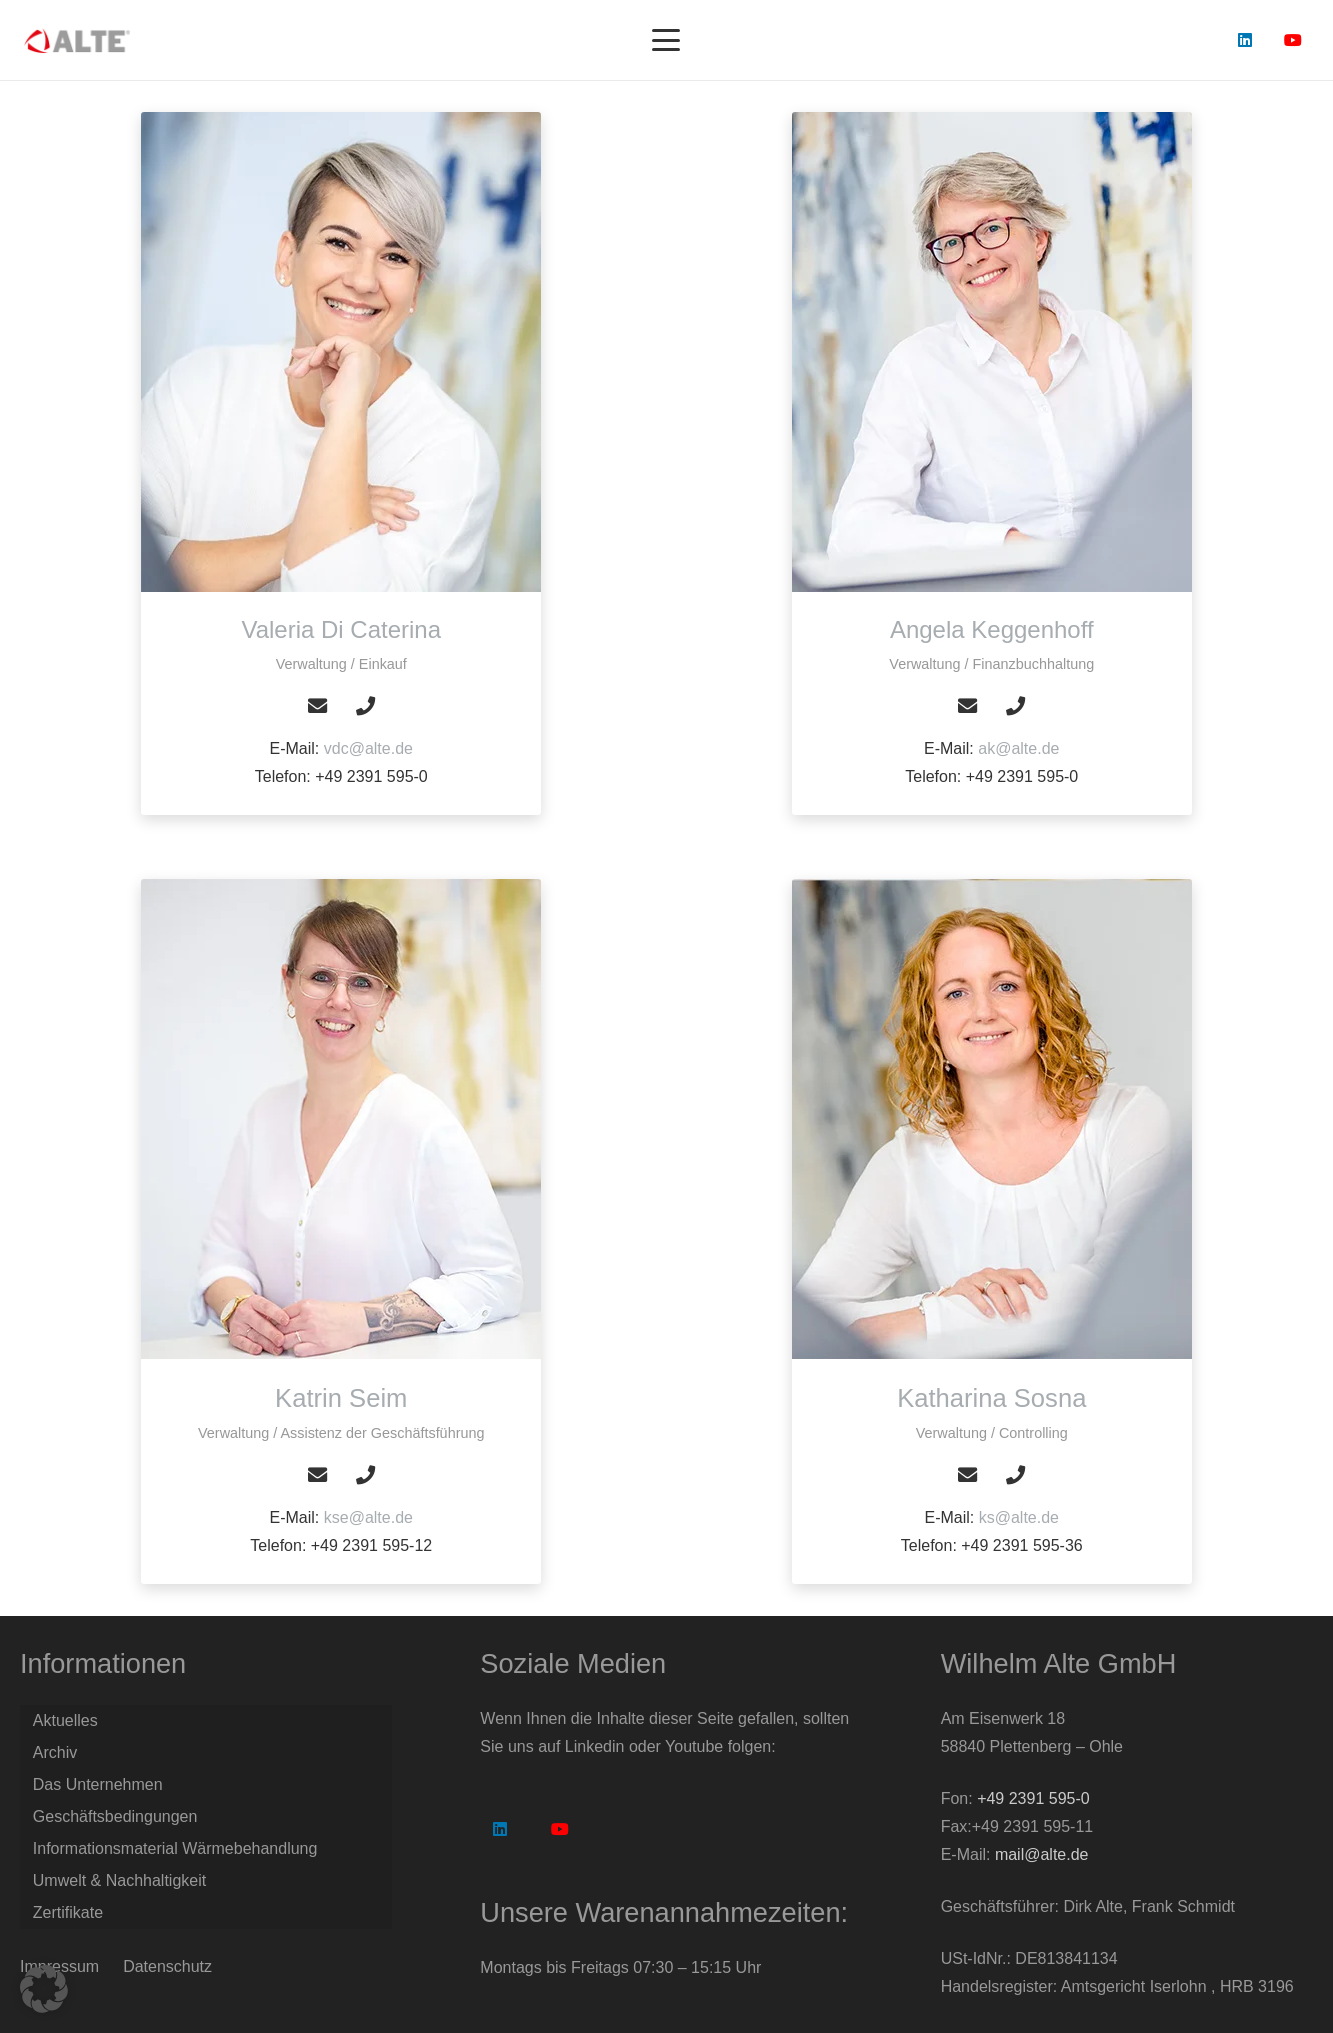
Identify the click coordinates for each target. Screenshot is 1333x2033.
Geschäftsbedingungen (115, 1816)
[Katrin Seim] (341, 1119)
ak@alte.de (1018, 748)
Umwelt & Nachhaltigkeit (119, 1880)
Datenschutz (167, 1966)
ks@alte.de (1019, 1517)
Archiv (55, 1752)
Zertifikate (68, 1912)
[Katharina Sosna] (992, 1119)
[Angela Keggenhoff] (992, 352)
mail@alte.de (1042, 1854)
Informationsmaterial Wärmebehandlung (175, 1848)
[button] (667, 40)
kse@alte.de (368, 1517)
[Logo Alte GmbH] (77, 40)
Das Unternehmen (98, 1784)
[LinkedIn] (1245, 40)
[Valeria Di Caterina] (341, 352)
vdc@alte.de (368, 748)
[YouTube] (1293, 40)
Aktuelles (65, 1720)
